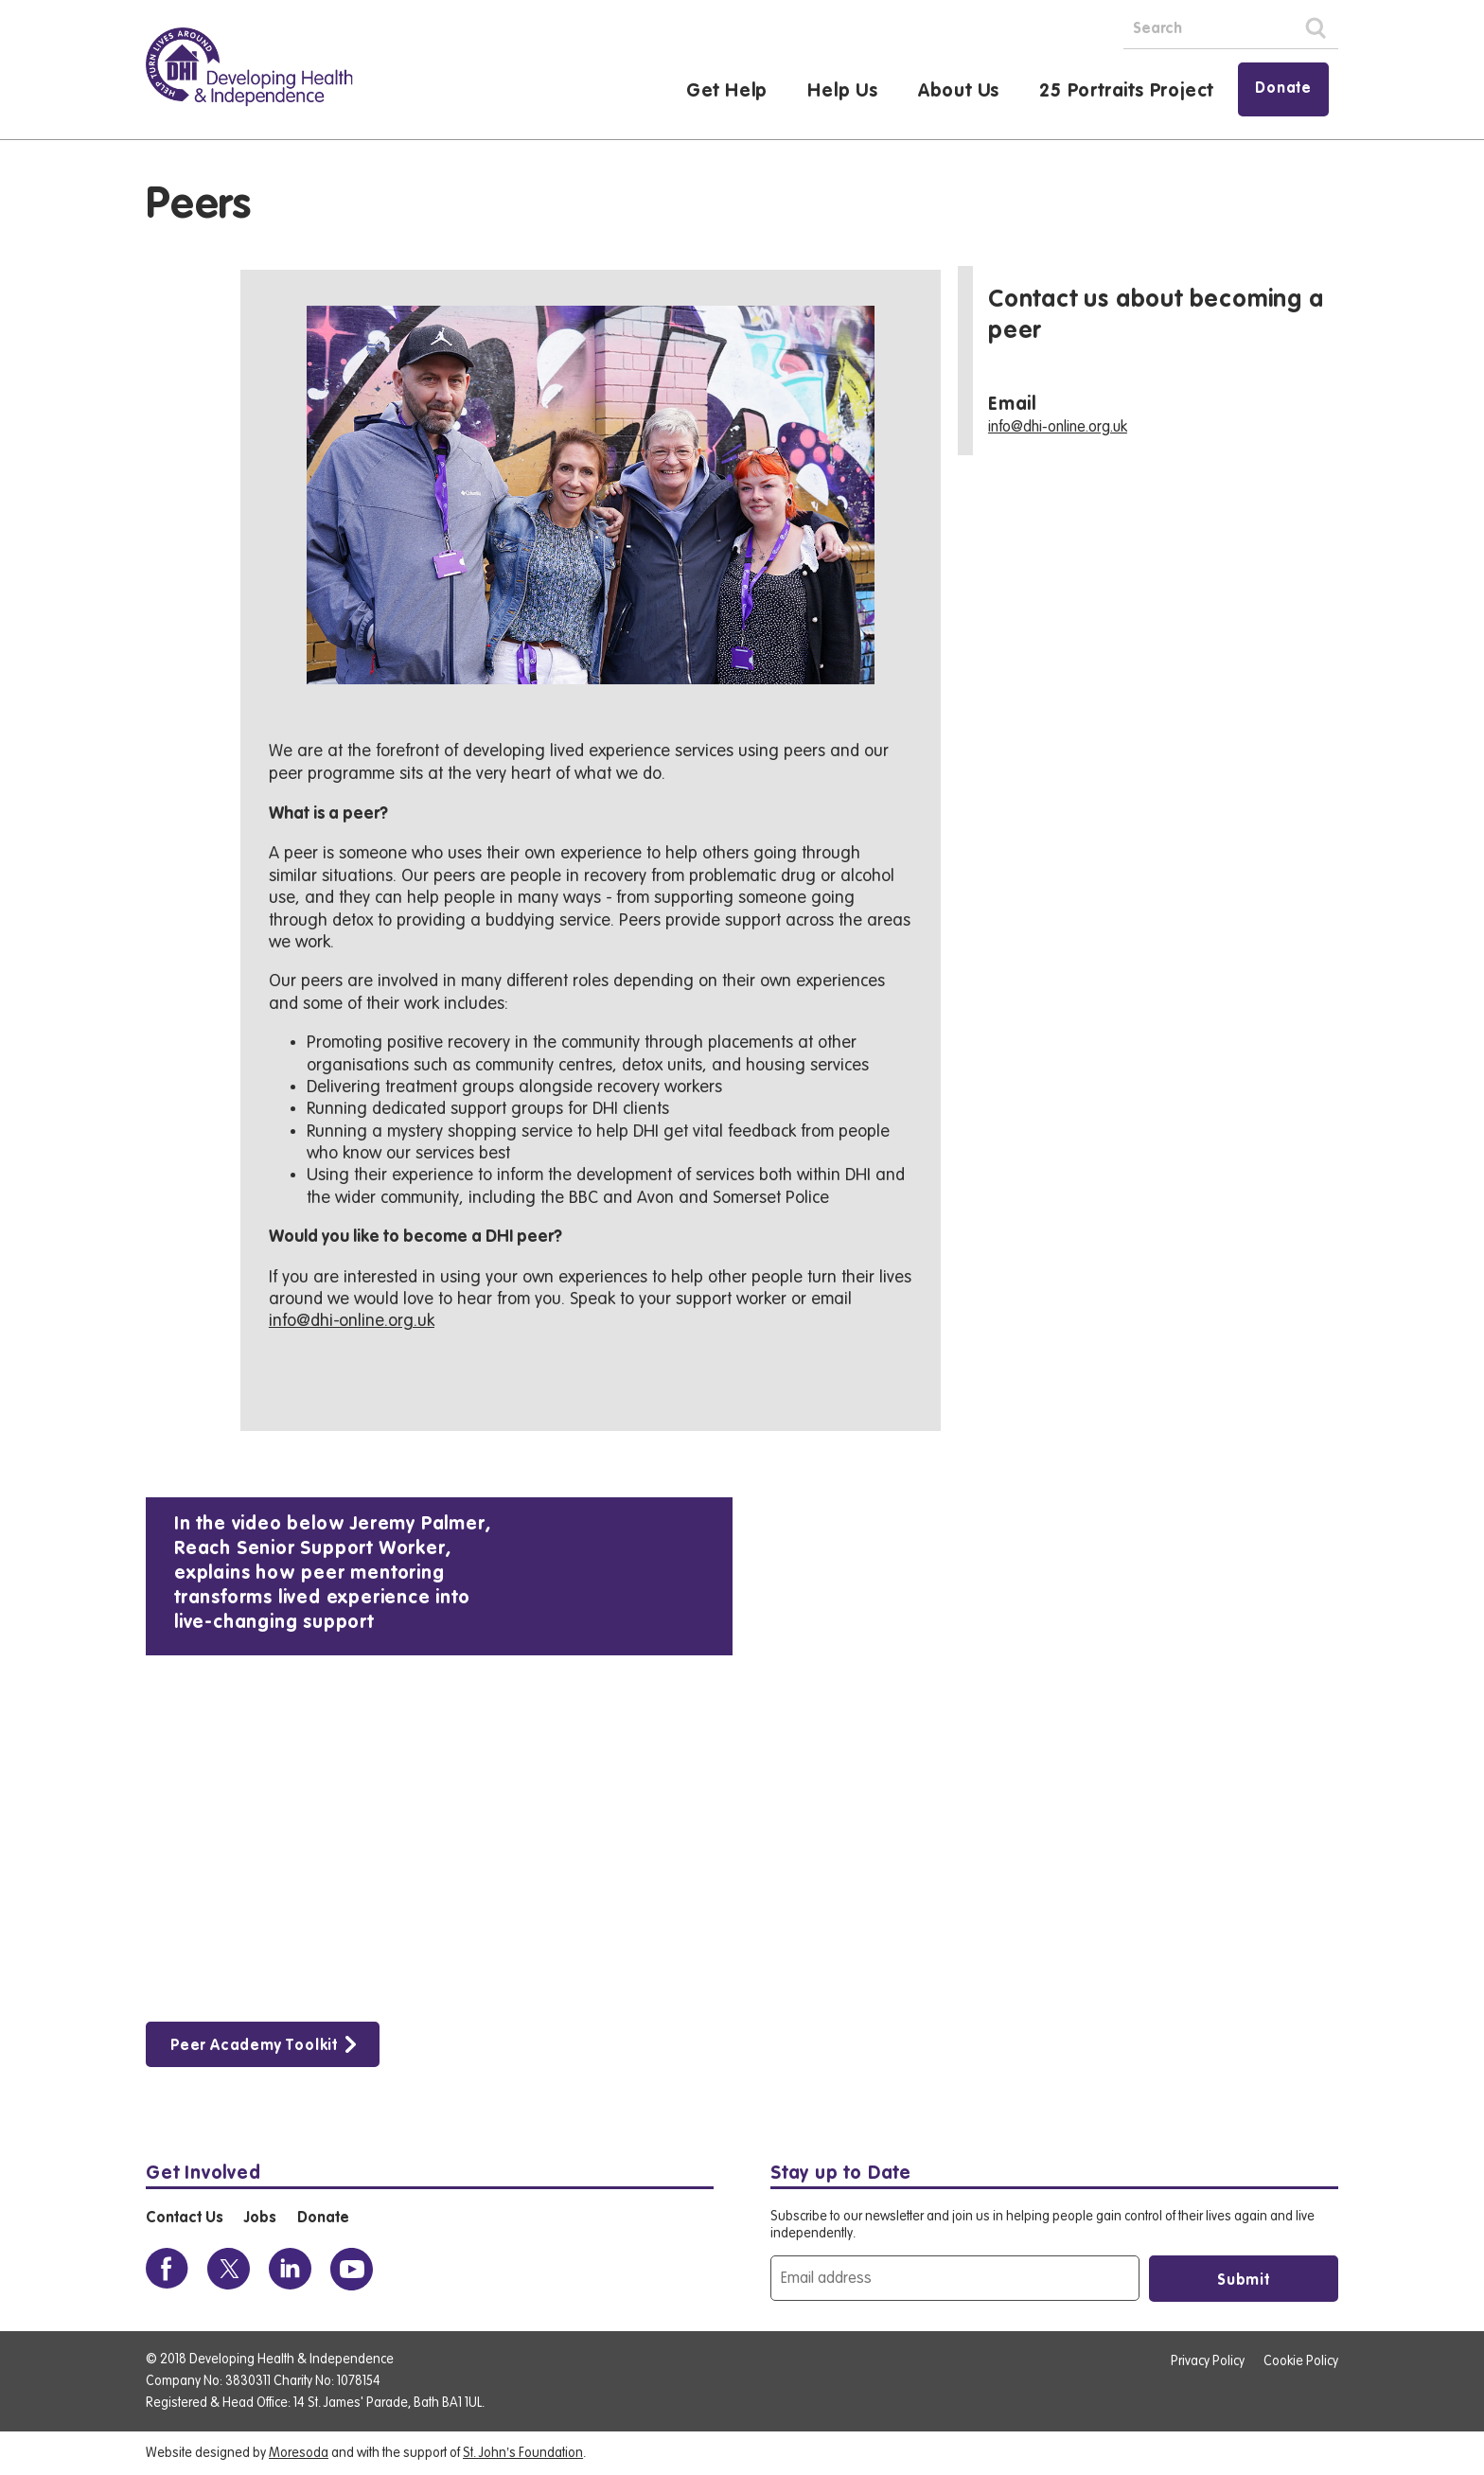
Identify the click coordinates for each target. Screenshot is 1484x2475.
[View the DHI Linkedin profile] (290, 2269)
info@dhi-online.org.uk (351, 1320)
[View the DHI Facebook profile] (167, 2269)
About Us (958, 91)
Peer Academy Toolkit (254, 2046)
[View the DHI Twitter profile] (228, 2269)
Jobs (259, 2218)
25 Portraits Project (1126, 91)
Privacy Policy (1208, 2361)
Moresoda (298, 2453)
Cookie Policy (1300, 2361)
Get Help (727, 91)
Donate (1283, 89)
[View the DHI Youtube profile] (351, 2269)
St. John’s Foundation (523, 2453)
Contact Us (184, 2218)
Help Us (842, 91)
